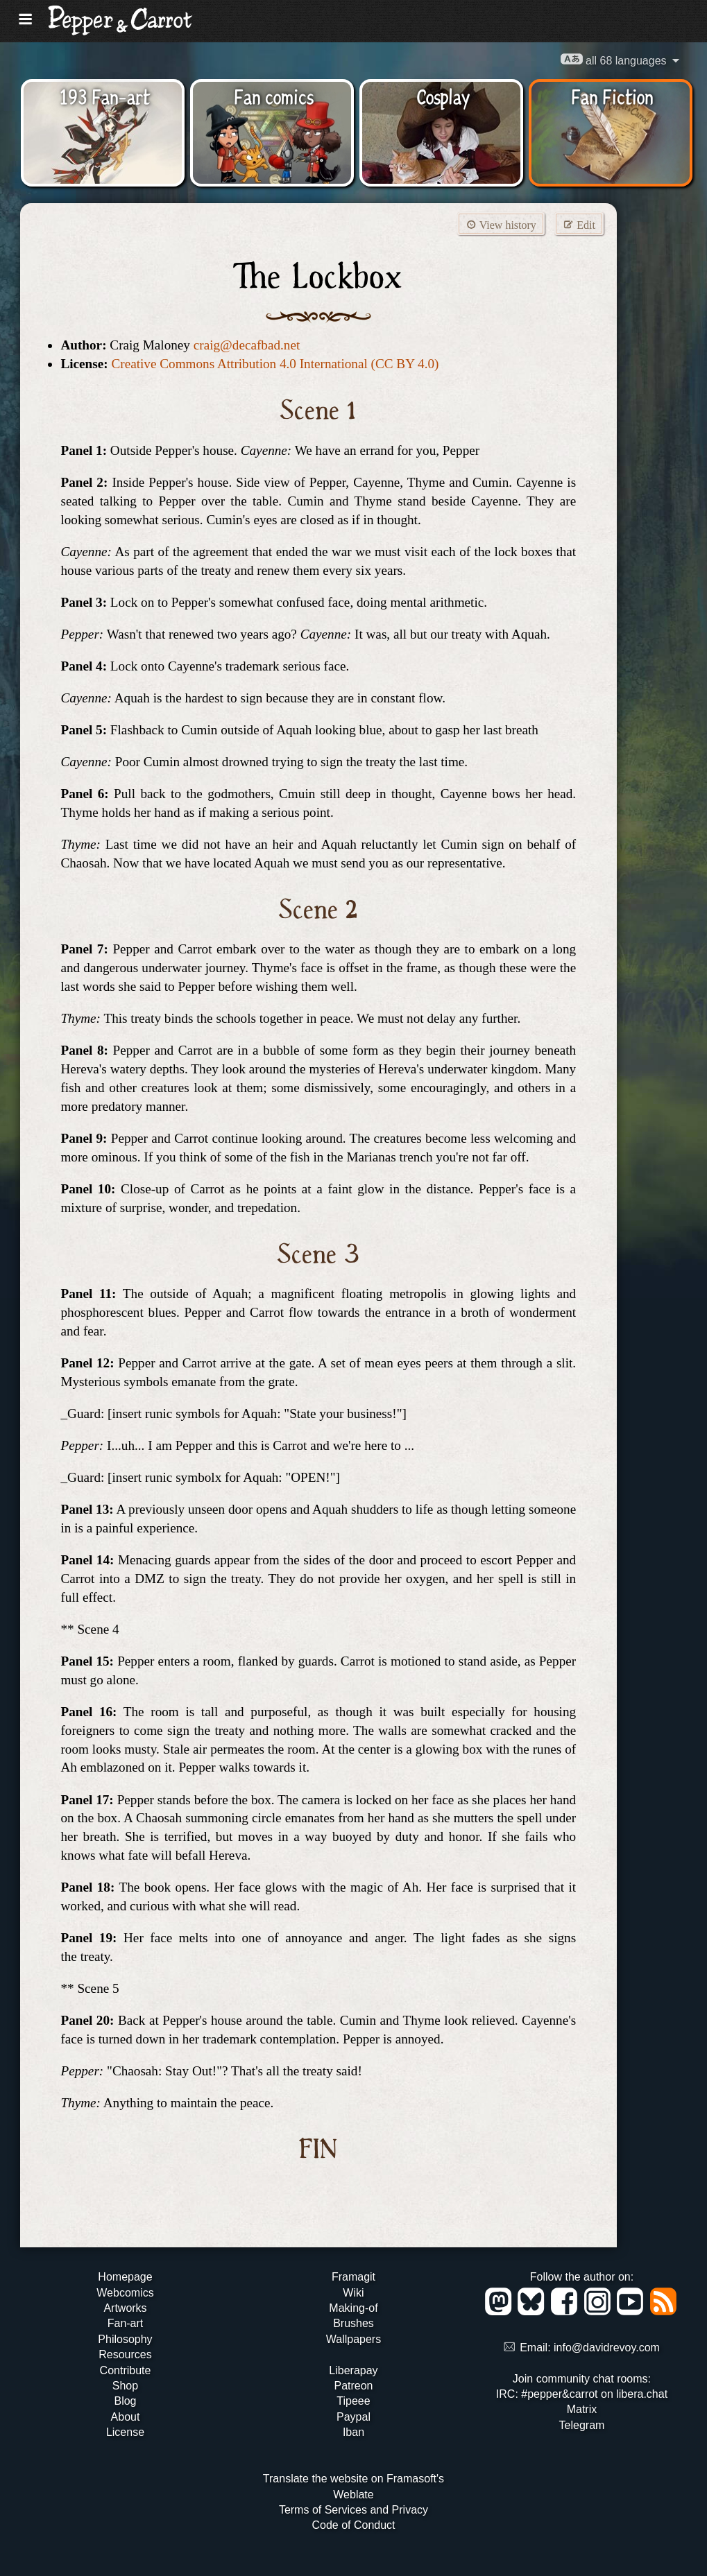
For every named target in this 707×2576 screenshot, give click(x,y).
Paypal (353, 2417)
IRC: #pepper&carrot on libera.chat (581, 2394)
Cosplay (443, 96)
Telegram (582, 2425)
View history (501, 224)
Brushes (353, 2323)
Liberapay (353, 2370)
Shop (125, 2386)
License (125, 2432)
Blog (125, 2401)
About (125, 2417)
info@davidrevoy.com (607, 2347)
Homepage (125, 2277)
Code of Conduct (353, 2525)
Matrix (582, 2409)
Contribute (125, 2370)
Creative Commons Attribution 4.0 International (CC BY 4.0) (274, 363)
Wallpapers (353, 2339)
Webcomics (124, 2293)
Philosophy (125, 2339)
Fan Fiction (612, 96)
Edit (579, 224)
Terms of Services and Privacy (353, 2510)
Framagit (353, 2277)
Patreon (353, 2386)
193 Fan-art (105, 96)
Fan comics (274, 96)
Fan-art (126, 2323)
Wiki (353, 2293)
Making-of (353, 2308)
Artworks (124, 2308)
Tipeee (353, 2401)
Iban (353, 2432)
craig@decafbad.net (247, 345)
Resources (125, 2354)
